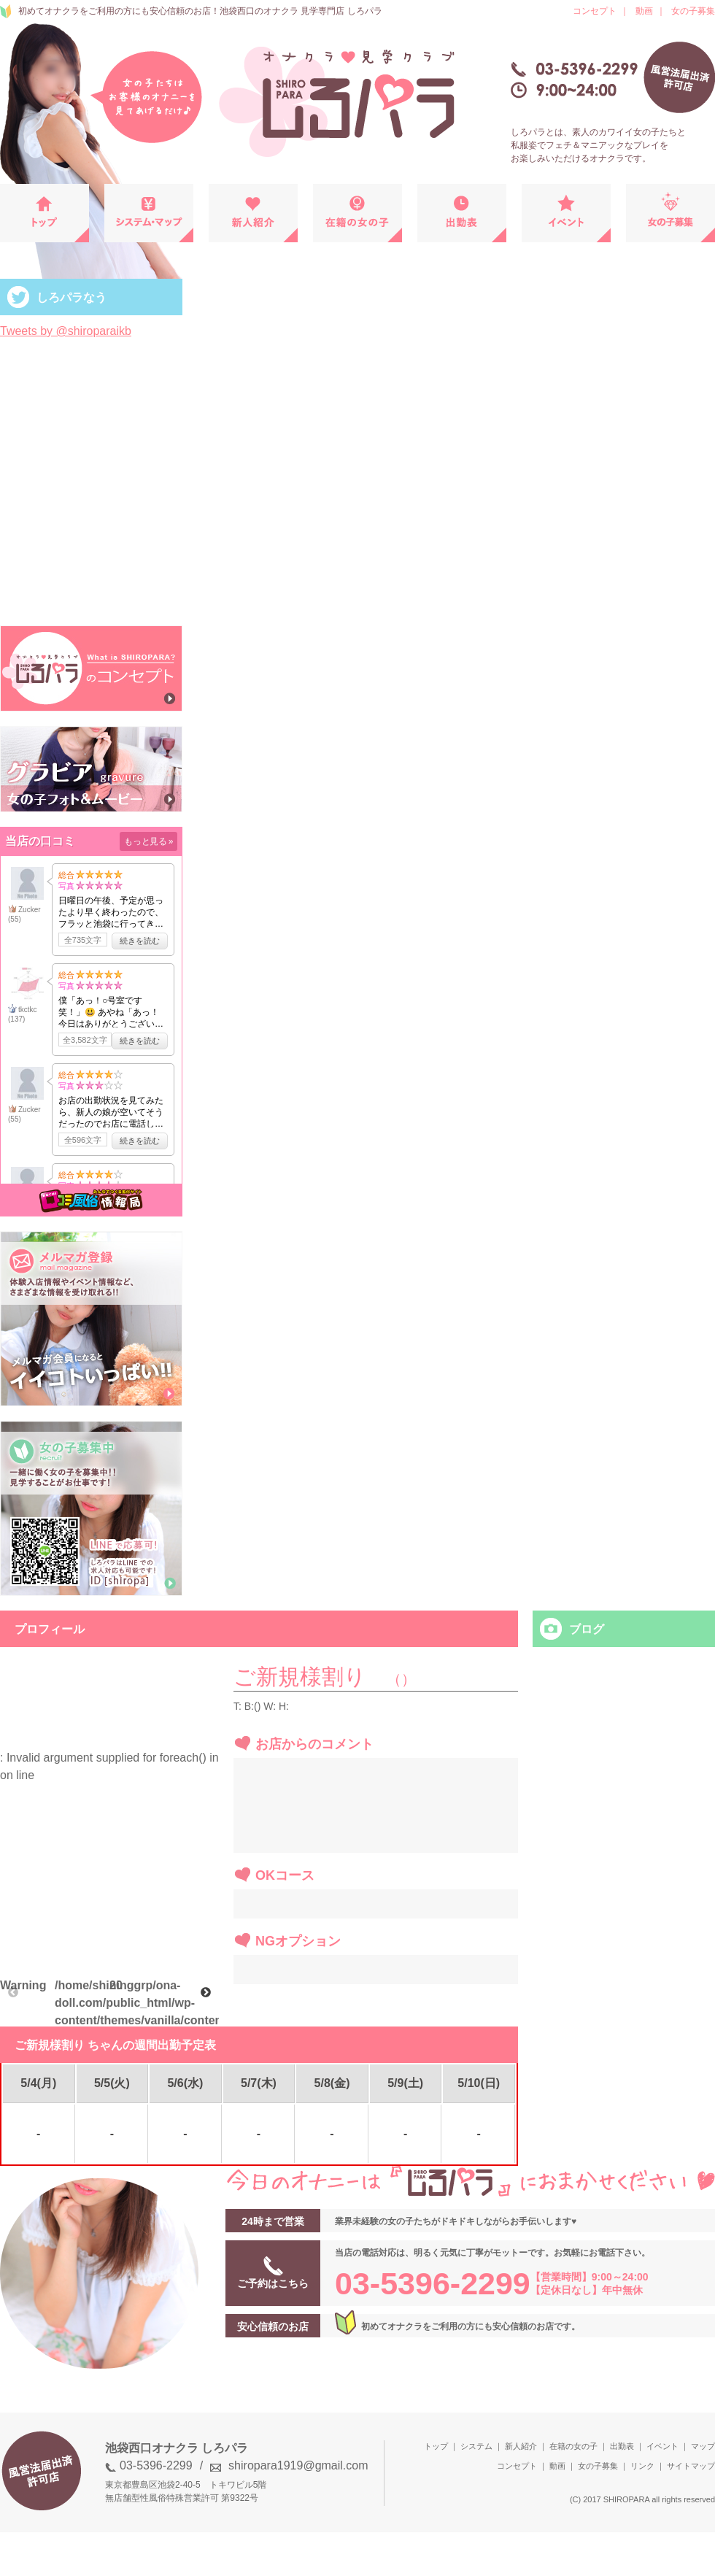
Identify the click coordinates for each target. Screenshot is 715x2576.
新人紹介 (521, 2446)
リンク (642, 2465)
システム (476, 2446)
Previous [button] (13, 1993)
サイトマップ (691, 2465)
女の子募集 (693, 11)
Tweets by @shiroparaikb (65, 331)
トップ (436, 2446)
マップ (703, 2446)
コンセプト (595, 11)
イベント (662, 2446)
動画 (644, 11)
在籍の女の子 (573, 2446)
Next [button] (206, 1993)
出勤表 (622, 2446)
